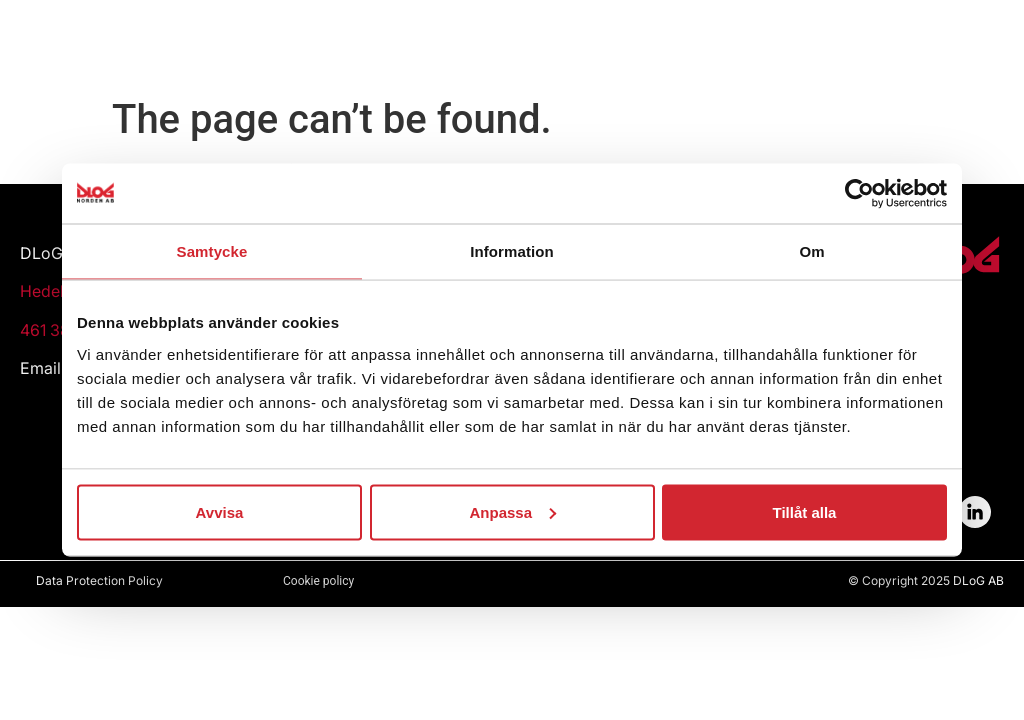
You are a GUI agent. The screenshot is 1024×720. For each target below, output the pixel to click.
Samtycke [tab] (212, 251)
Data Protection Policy (99, 580)
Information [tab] (512, 251)
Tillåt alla (805, 511)
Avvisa (220, 511)
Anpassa (512, 511)
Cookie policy (318, 581)
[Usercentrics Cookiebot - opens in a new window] (859, 194)
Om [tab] (811, 251)
